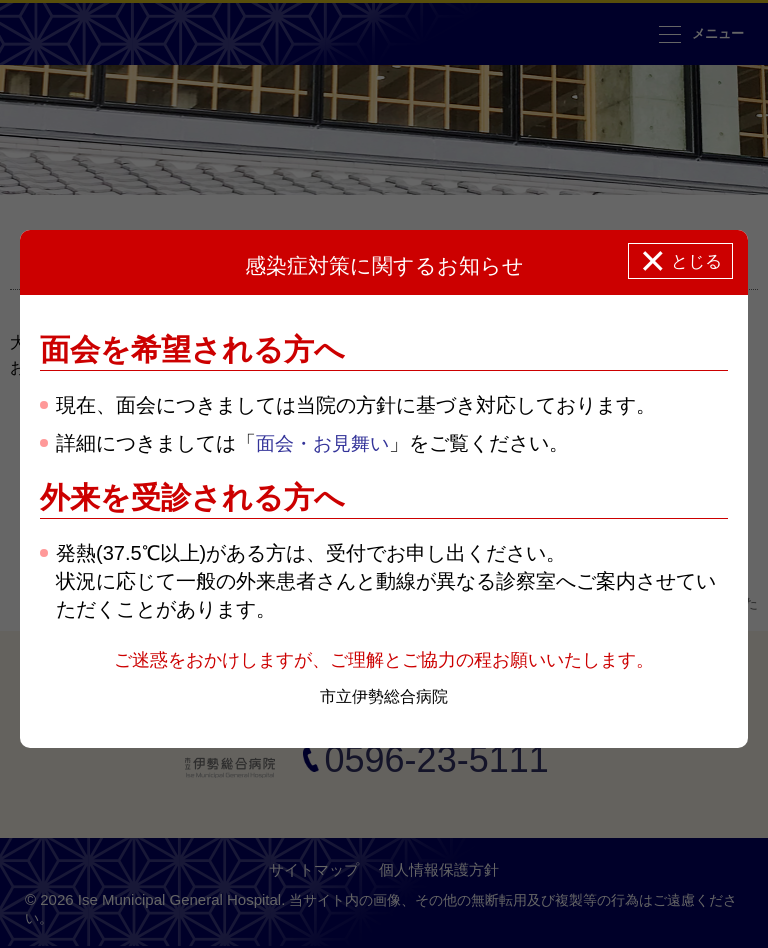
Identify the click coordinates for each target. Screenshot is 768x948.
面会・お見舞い (326, 444)
